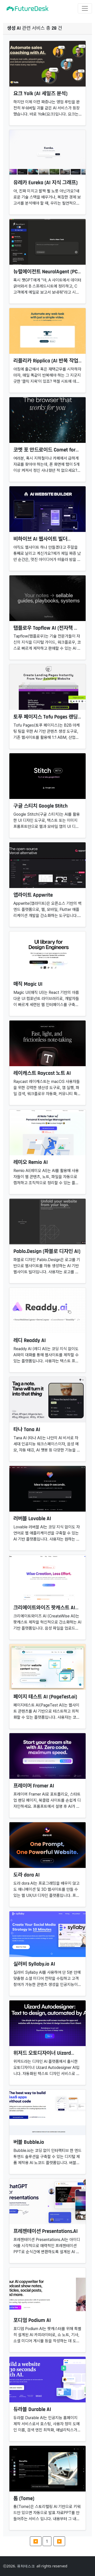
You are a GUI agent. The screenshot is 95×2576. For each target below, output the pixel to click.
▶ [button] (59, 2541)
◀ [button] (35, 2541)
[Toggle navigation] (85, 8)
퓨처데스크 (26, 2566)
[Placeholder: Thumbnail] (47, 64)
